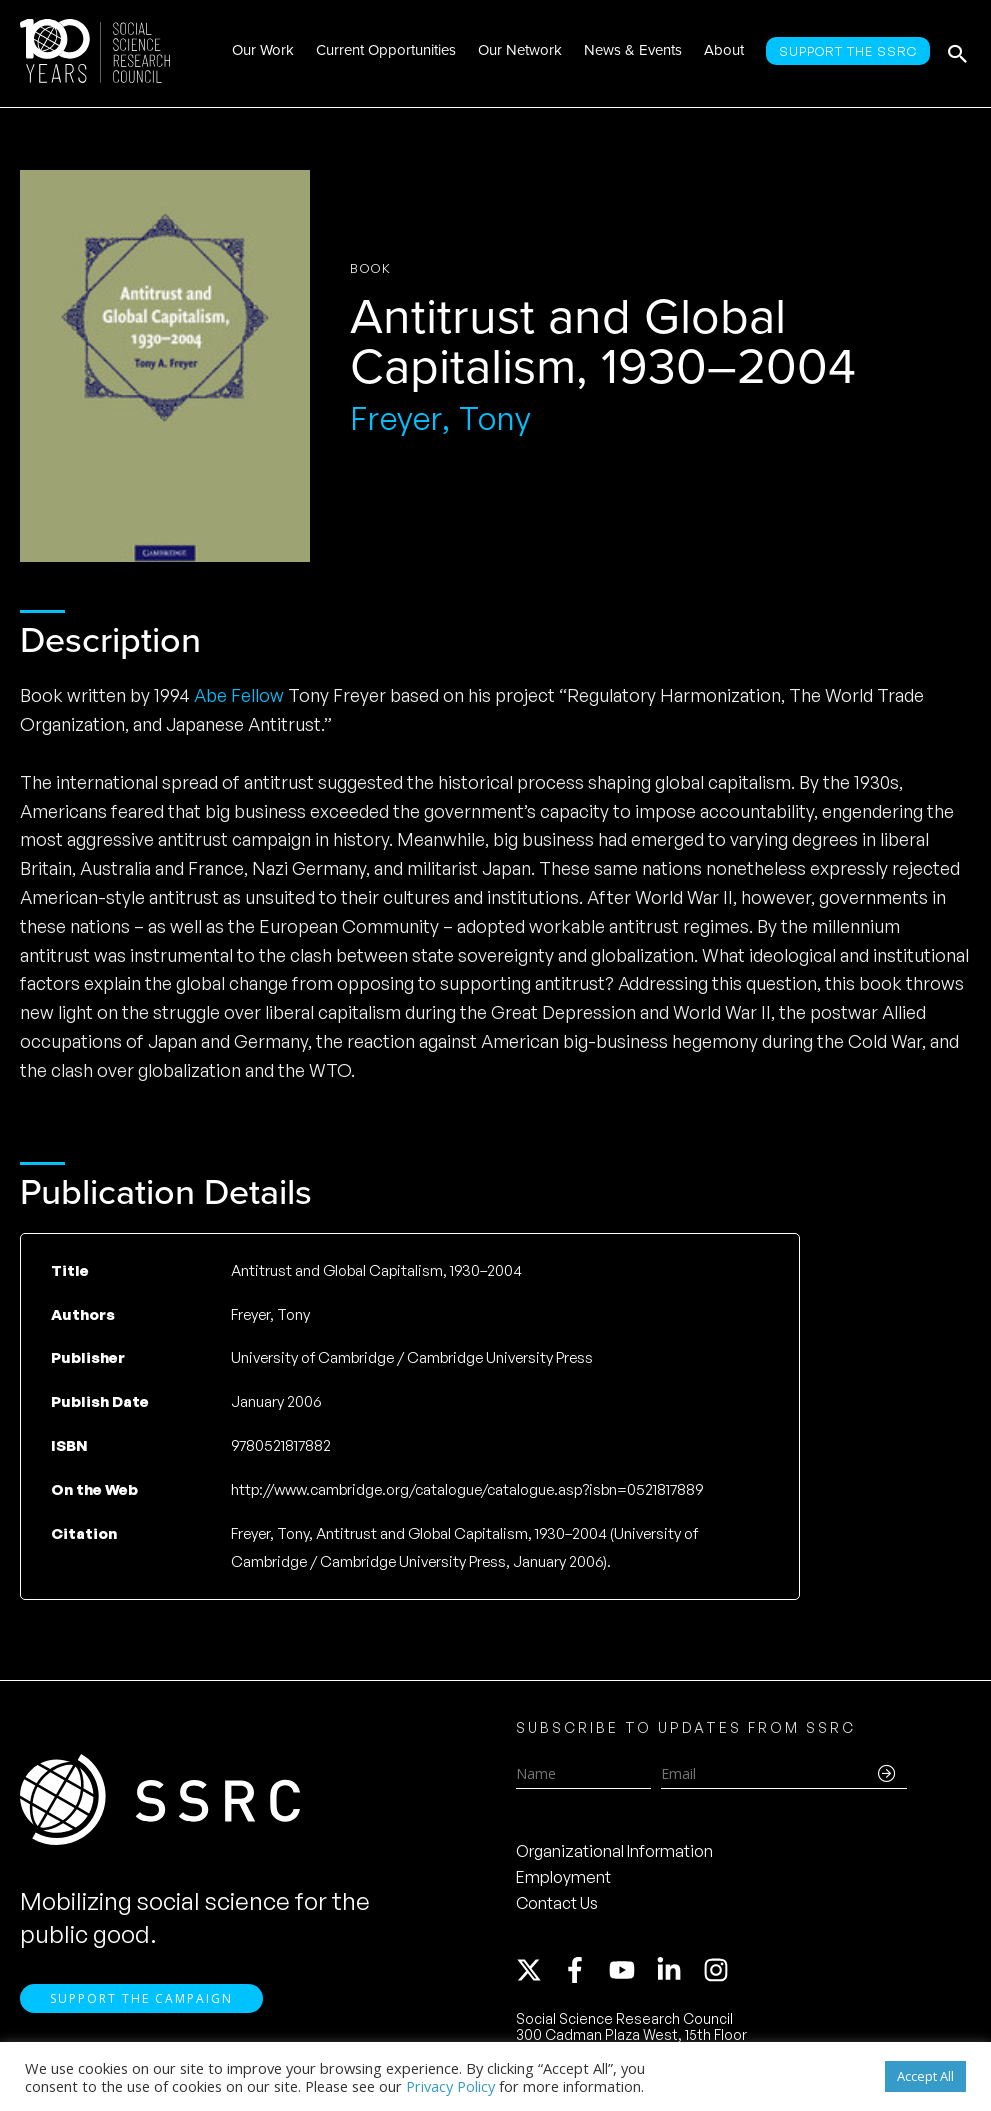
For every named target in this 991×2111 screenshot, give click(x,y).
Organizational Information (614, 1851)
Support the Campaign (141, 1998)
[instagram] (720, 1970)
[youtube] (631, 1970)
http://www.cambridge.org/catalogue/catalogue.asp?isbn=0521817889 (467, 1489)
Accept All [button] (925, 2076)
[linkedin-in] (678, 1970)
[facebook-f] (584, 1970)
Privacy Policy (450, 2086)
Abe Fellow (239, 695)
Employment (563, 1877)
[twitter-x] (538, 1970)
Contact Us (557, 1903)
